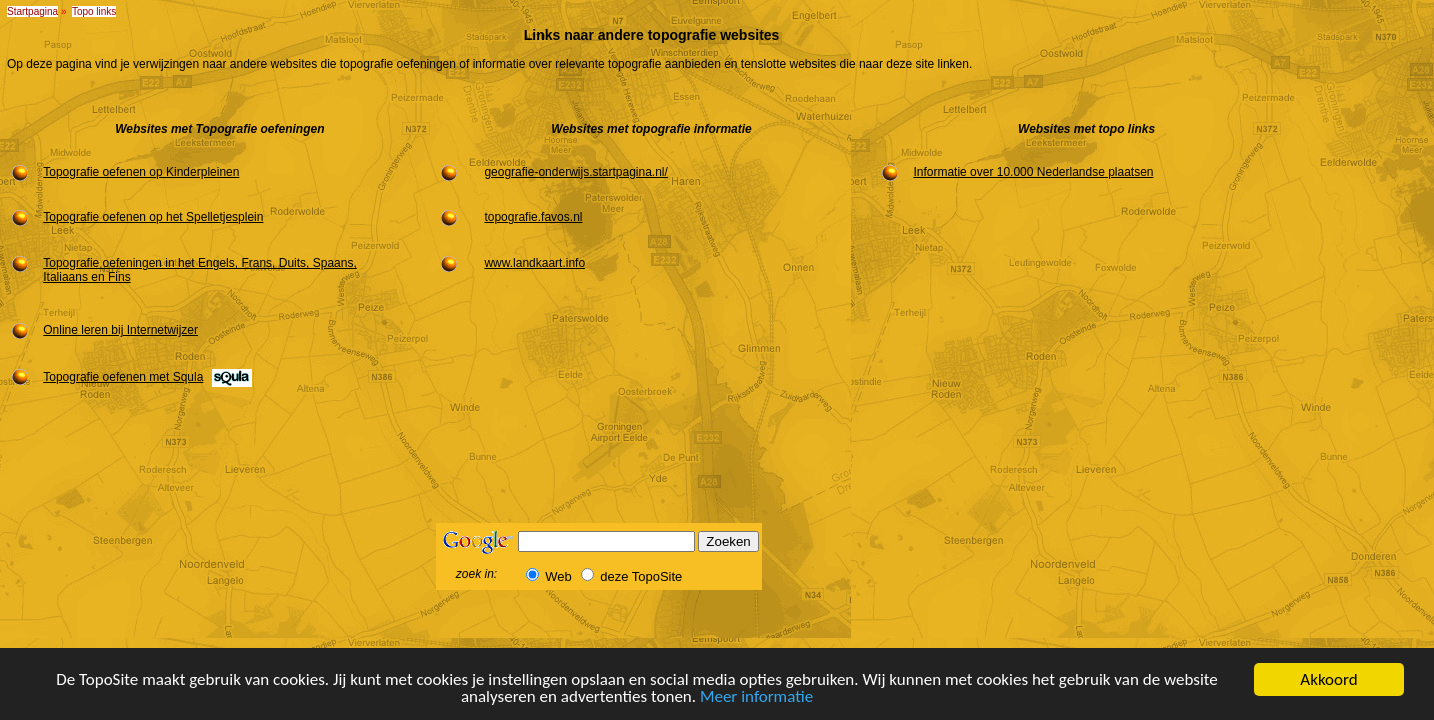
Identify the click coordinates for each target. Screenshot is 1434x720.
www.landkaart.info (534, 263)
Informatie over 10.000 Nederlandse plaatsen (1033, 172)
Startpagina (32, 11)
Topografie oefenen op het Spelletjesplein (153, 217)
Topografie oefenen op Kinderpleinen (141, 172)
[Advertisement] (1367, 358)
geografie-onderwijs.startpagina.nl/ (575, 172)
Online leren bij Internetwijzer (120, 330)
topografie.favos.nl (533, 217)
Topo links (94, 11)
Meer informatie (756, 697)
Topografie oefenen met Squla (123, 377)
